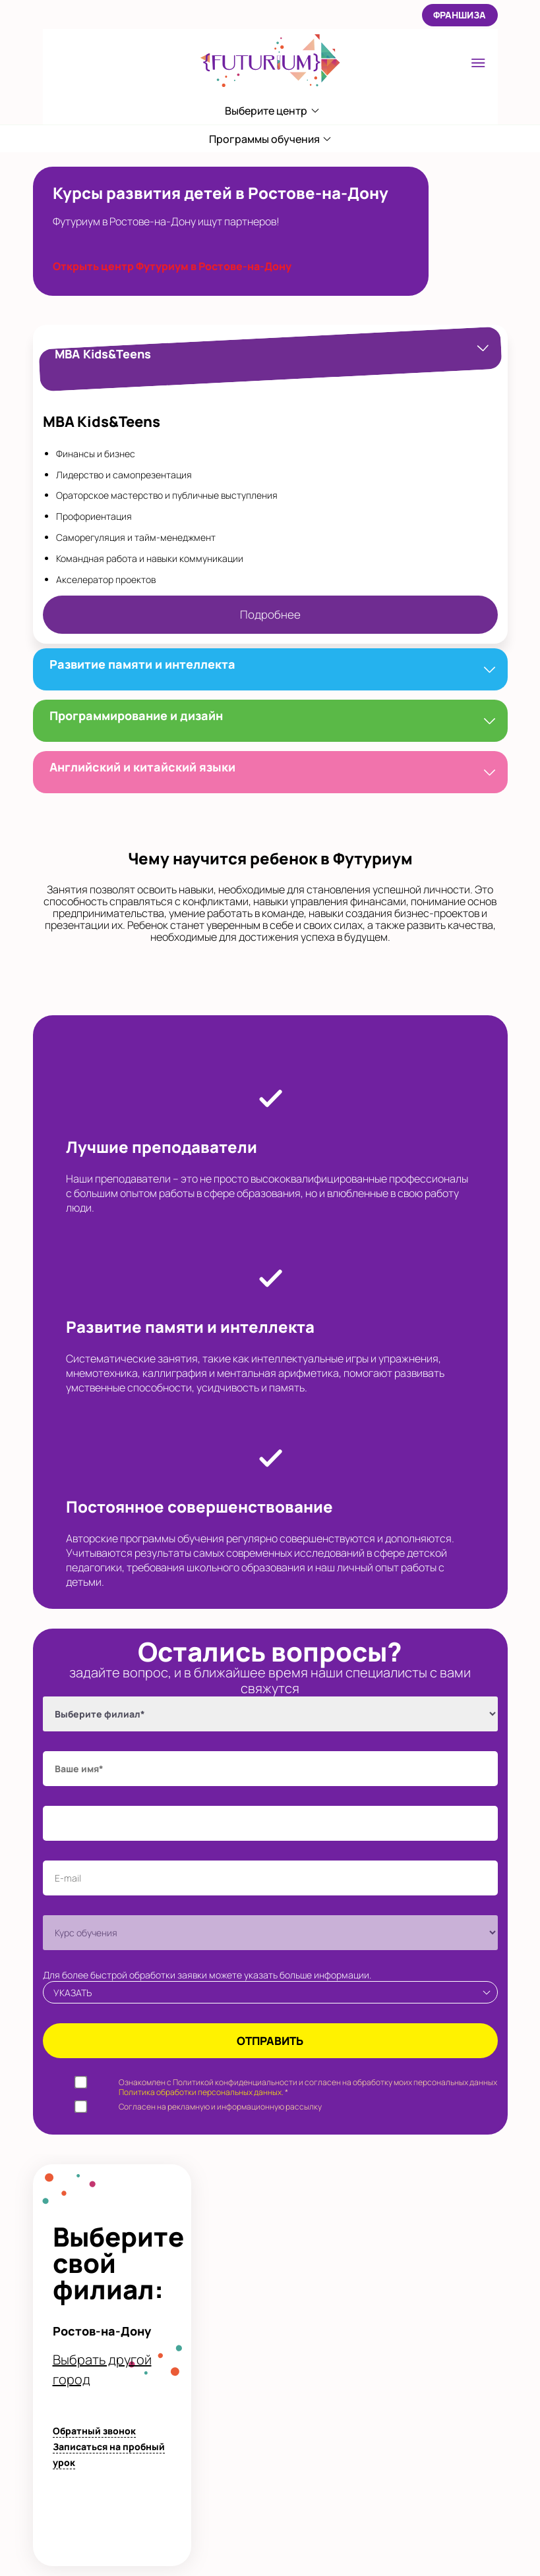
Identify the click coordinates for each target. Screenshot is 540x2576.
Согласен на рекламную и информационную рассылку (220, 2107)
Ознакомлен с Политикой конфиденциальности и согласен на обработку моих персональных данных (308, 2087)
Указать (72, 1992)
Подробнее (270, 614)
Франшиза (459, 15)
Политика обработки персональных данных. (201, 2092)
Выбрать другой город (102, 2369)
